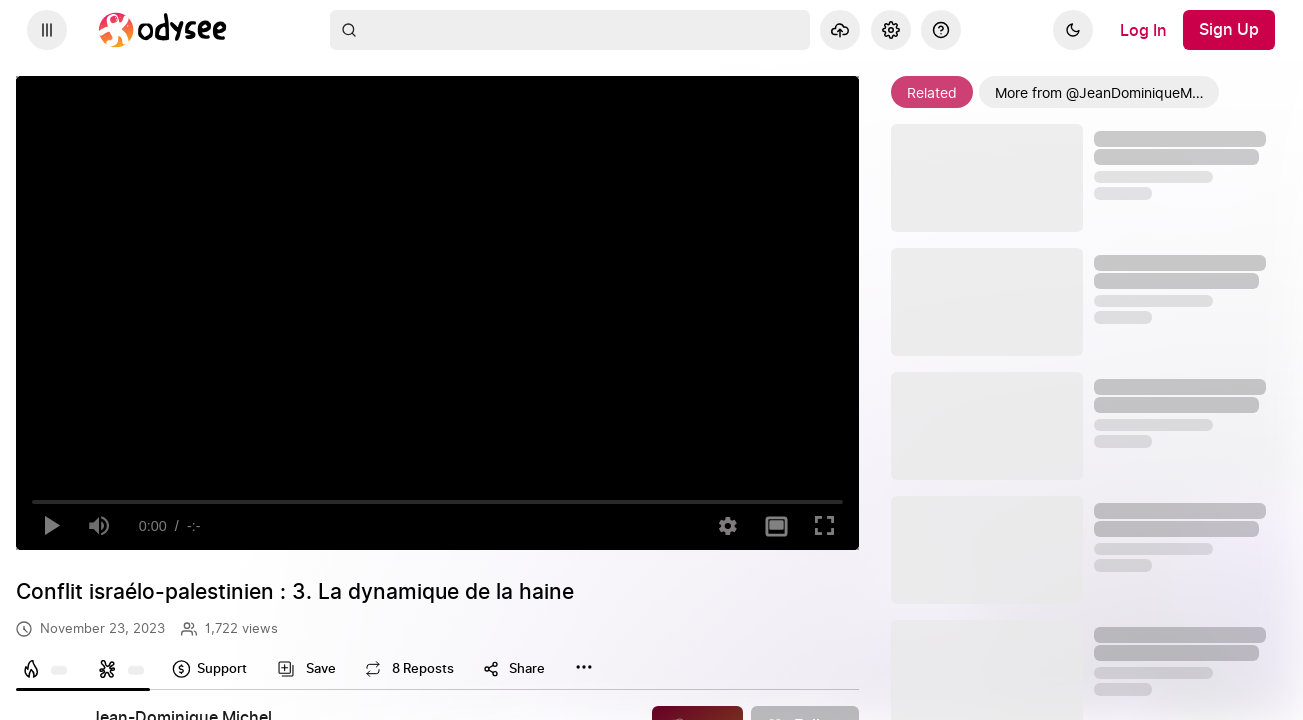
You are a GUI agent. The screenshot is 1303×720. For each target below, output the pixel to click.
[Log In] (1143, 30)
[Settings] (891, 30)
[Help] (941, 30)
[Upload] (840, 30)
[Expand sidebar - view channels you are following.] (47, 30)
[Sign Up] (1229, 30)
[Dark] (1073, 30)
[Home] (163, 30)
